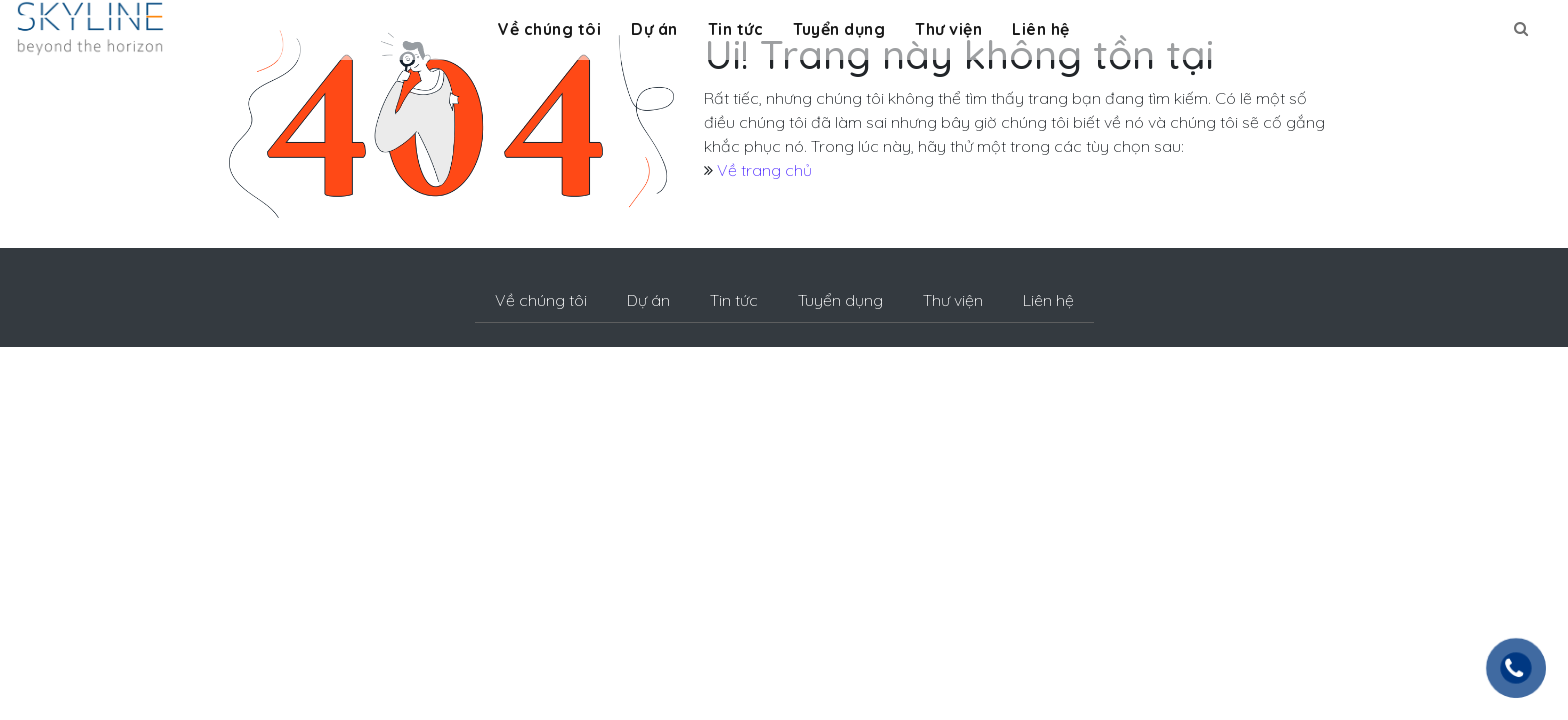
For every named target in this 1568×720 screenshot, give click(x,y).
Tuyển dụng (839, 29)
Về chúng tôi (549, 29)
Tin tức (736, 29)
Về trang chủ (764, 170)
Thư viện (948, 29)
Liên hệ (1041, 29)
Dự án (654, 29)
